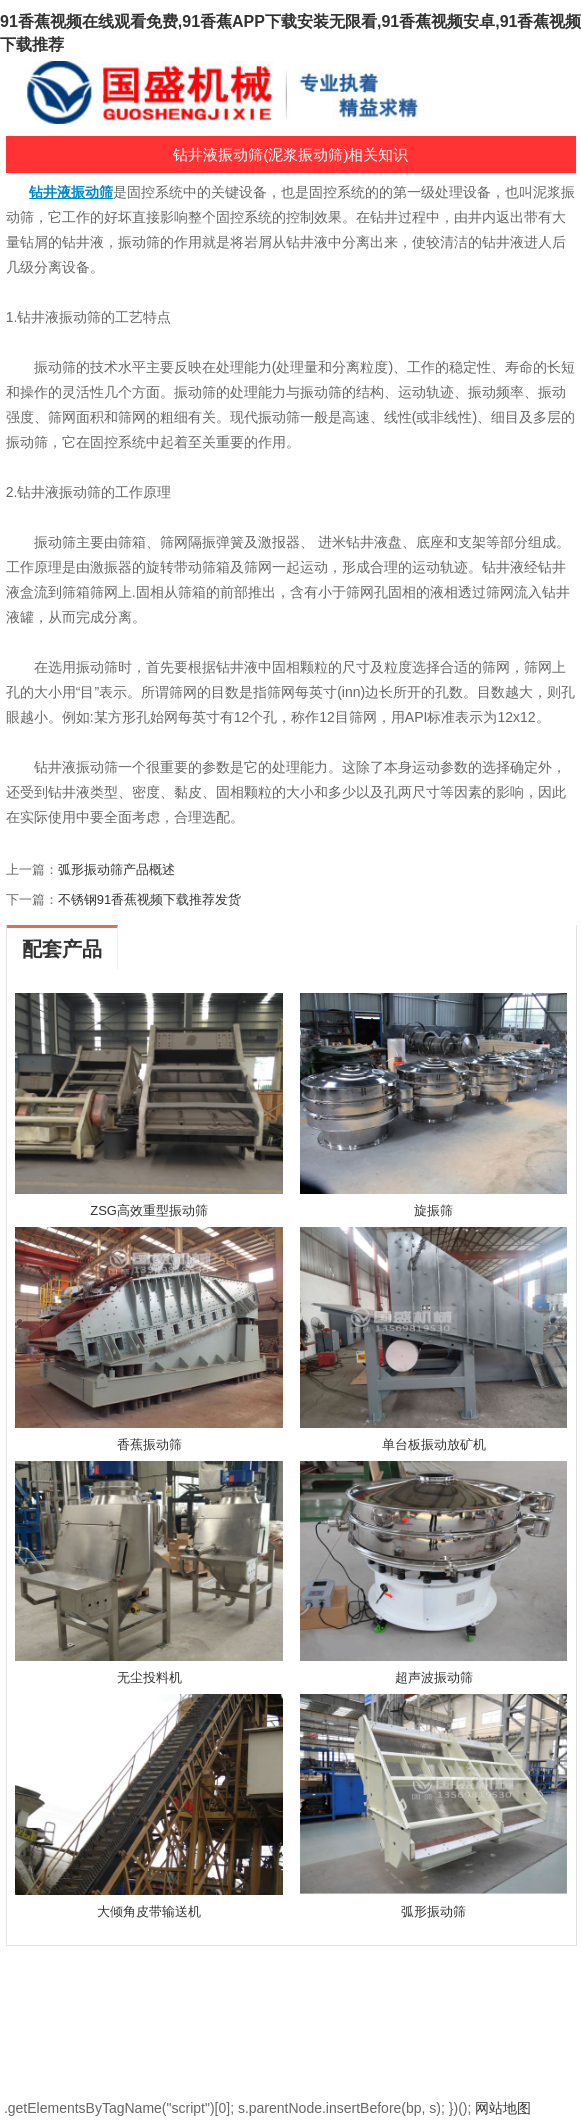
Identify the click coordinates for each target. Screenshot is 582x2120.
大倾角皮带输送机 (149, 1911)
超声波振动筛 (434, 1677)
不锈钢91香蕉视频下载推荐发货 (149, 899)
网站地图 (503, 2108)
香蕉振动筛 (149, 1444)
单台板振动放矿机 (434, 1444)
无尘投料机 (149, 1677)
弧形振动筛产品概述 (116, 869)
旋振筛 (433, 1210)
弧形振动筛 (433, 1911)
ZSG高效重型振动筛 (149, 1210)
